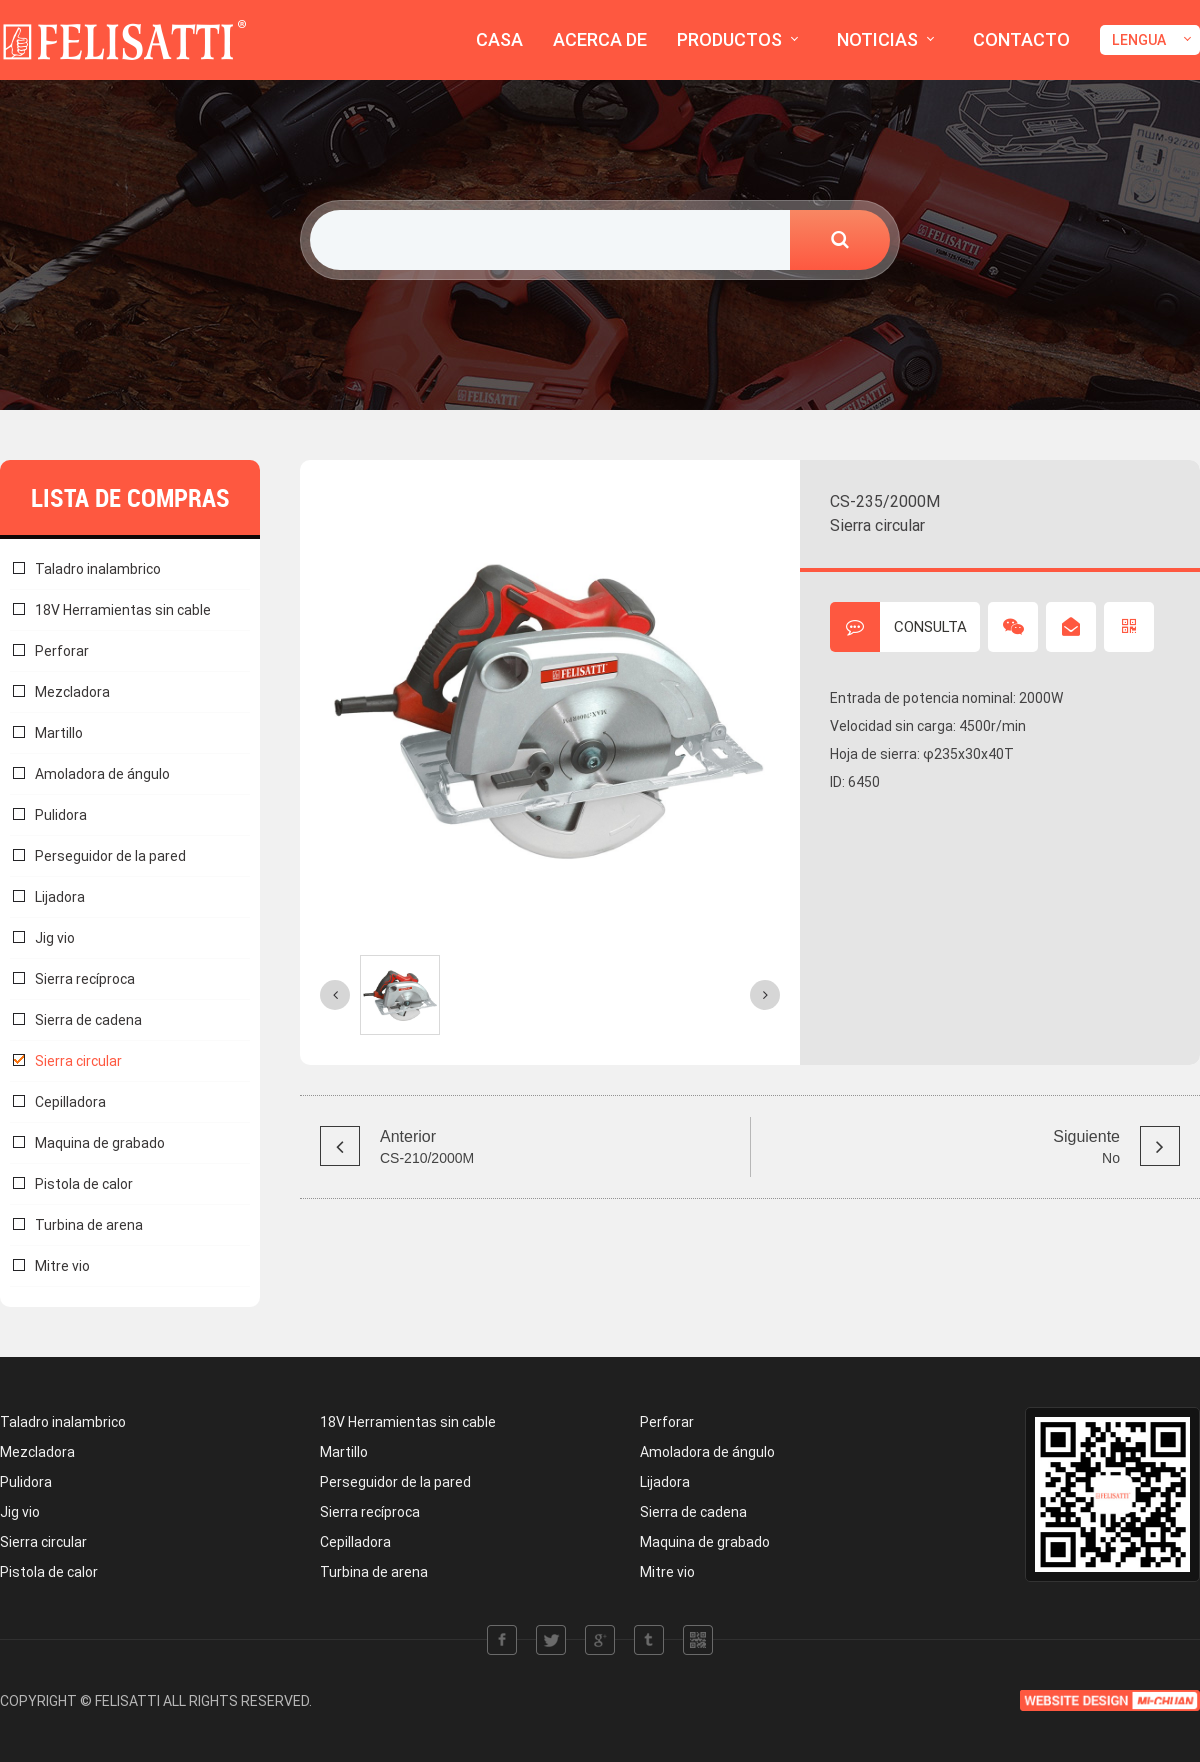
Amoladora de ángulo (102, 774)
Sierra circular (78, 1061)
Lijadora (60, 897)
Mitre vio (62, 1266)
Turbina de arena (89, 1225)
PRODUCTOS (729, 39)
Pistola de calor (84, 1184)
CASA (499, 39)
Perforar (62, 651)
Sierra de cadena (88, 1020)
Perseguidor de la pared (110, 856)
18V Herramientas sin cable (123, 610)
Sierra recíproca (85, 979)
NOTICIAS (877, 39)
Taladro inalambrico (98, 569)
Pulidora (61, 815)
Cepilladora (70, 1102)
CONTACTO (1021, 39)
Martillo (59, 733)
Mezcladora (72, 692)
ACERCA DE (600, 39)
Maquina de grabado (100, 1143)
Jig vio (55, 938)
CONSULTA (898, 627)
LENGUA (1139, 40)
